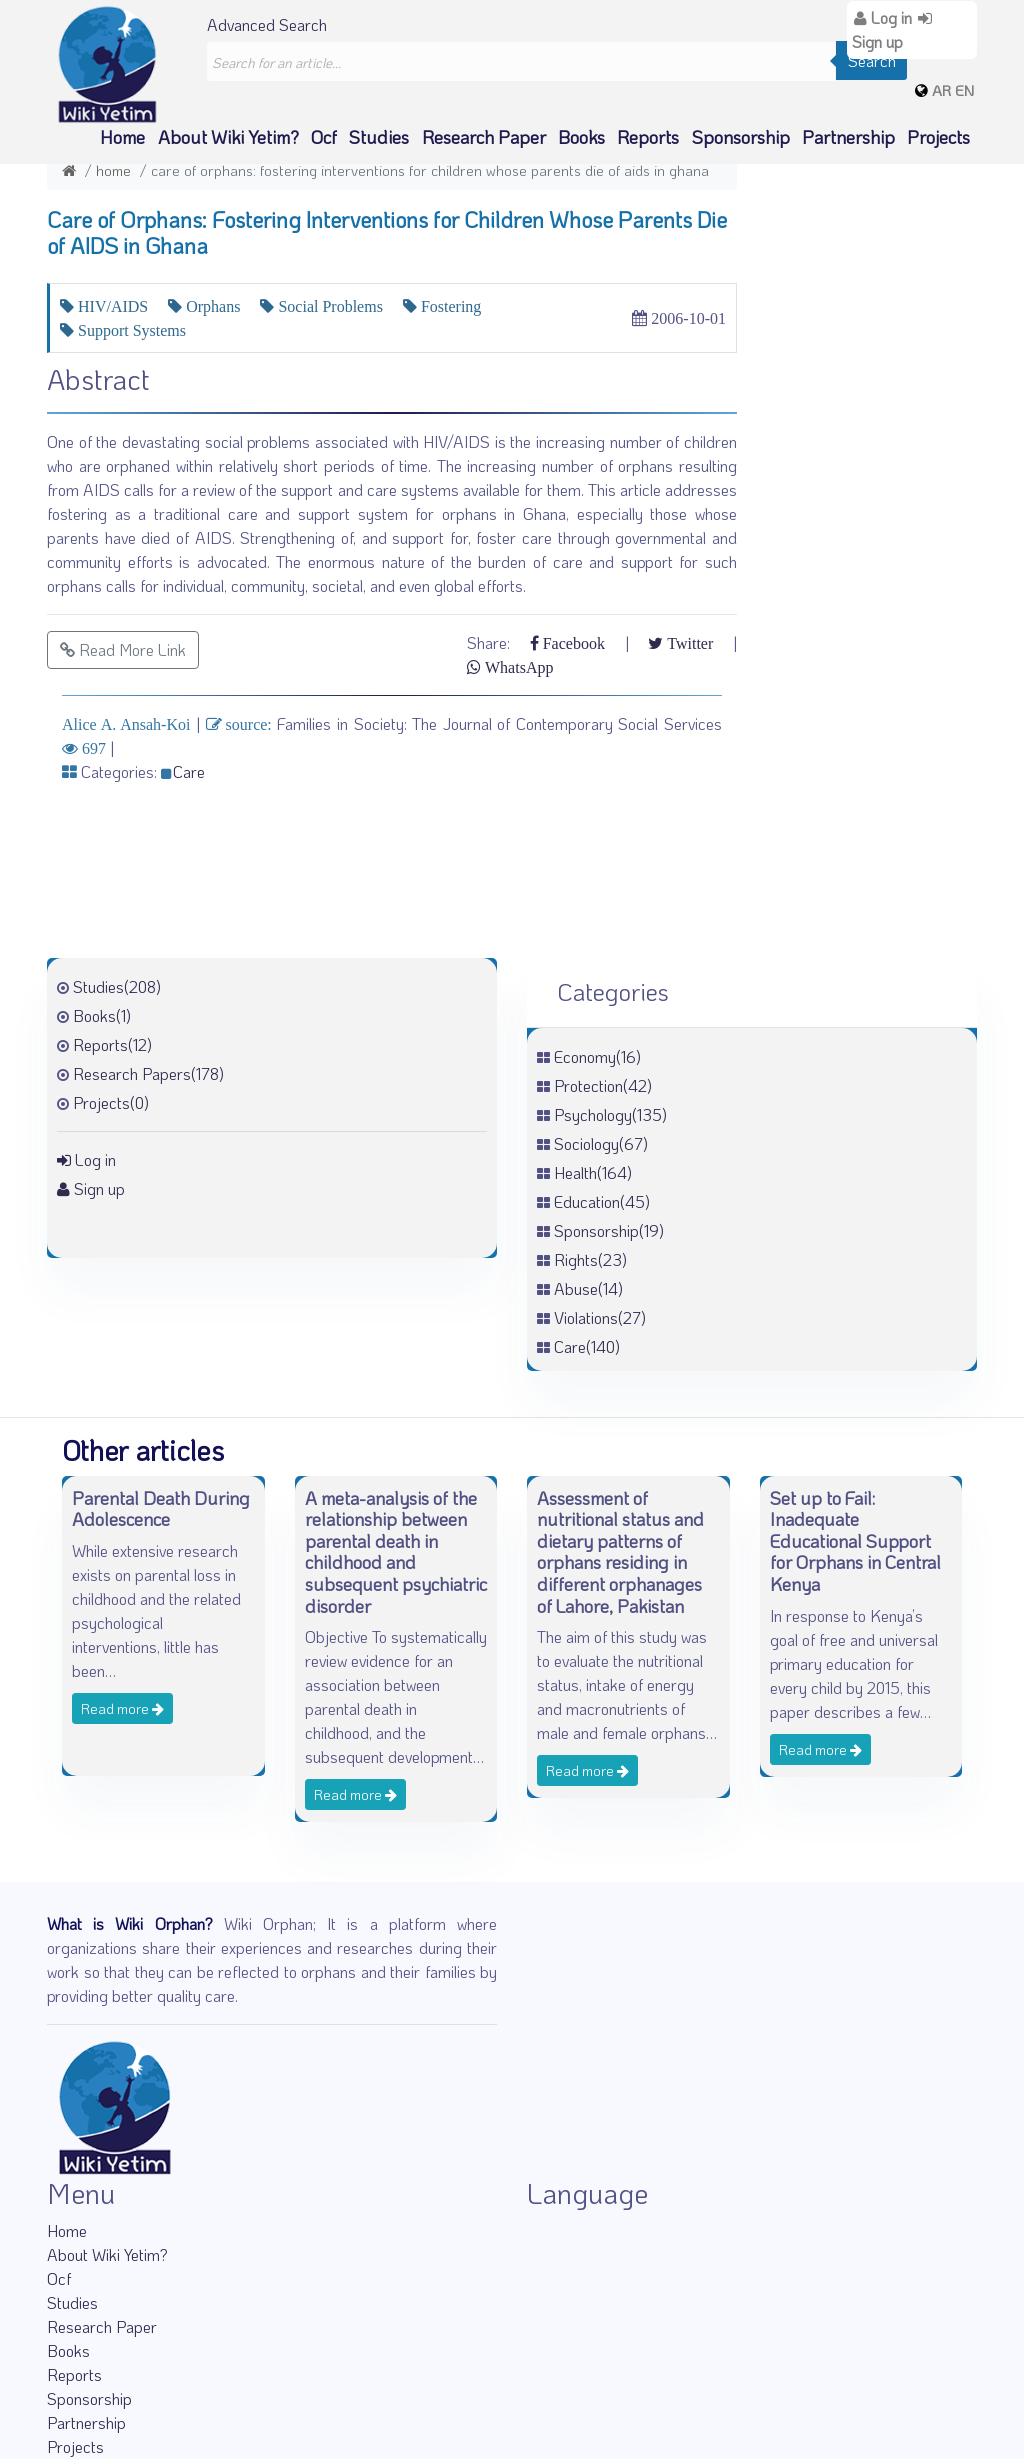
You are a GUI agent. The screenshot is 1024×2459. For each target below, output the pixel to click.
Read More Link (123, 649)
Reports (648, 137)
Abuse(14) (588, 1288)
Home (122, 137)
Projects (938, 137)
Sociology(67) (601, 1143)
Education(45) (602, 1201)
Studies (379, 137)
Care (183, 771)
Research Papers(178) (148, 1073)
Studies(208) (117, 986)
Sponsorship (741, 137)
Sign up (91, 1188)
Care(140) (587, 1346)
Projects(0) (111, 1102)
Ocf (324, 137)
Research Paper (484, 137)
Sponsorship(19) (609, 1230)
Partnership (848, 137)
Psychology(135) (610, 1114)
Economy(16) (597, 1056)
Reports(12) (112, 1044)
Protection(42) (603, 1085)
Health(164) (593, 1172)
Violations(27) (600, 1317)
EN (964, 90)
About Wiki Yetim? (228, 137)
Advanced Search (267, 24)
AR (941, 90)
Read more (122, 1708)
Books (581, 137)
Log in (86, 1159)
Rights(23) (590, 1259)
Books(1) (102, 1015)
